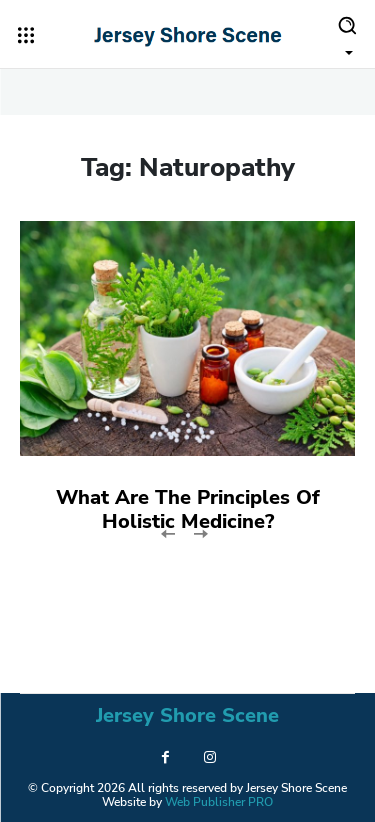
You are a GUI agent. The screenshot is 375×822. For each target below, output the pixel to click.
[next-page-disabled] (200, 532)
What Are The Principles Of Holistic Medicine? (188, 509)
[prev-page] (168, 532)
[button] (347, 34)
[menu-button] (26, 35)
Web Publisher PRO (219, 802)
